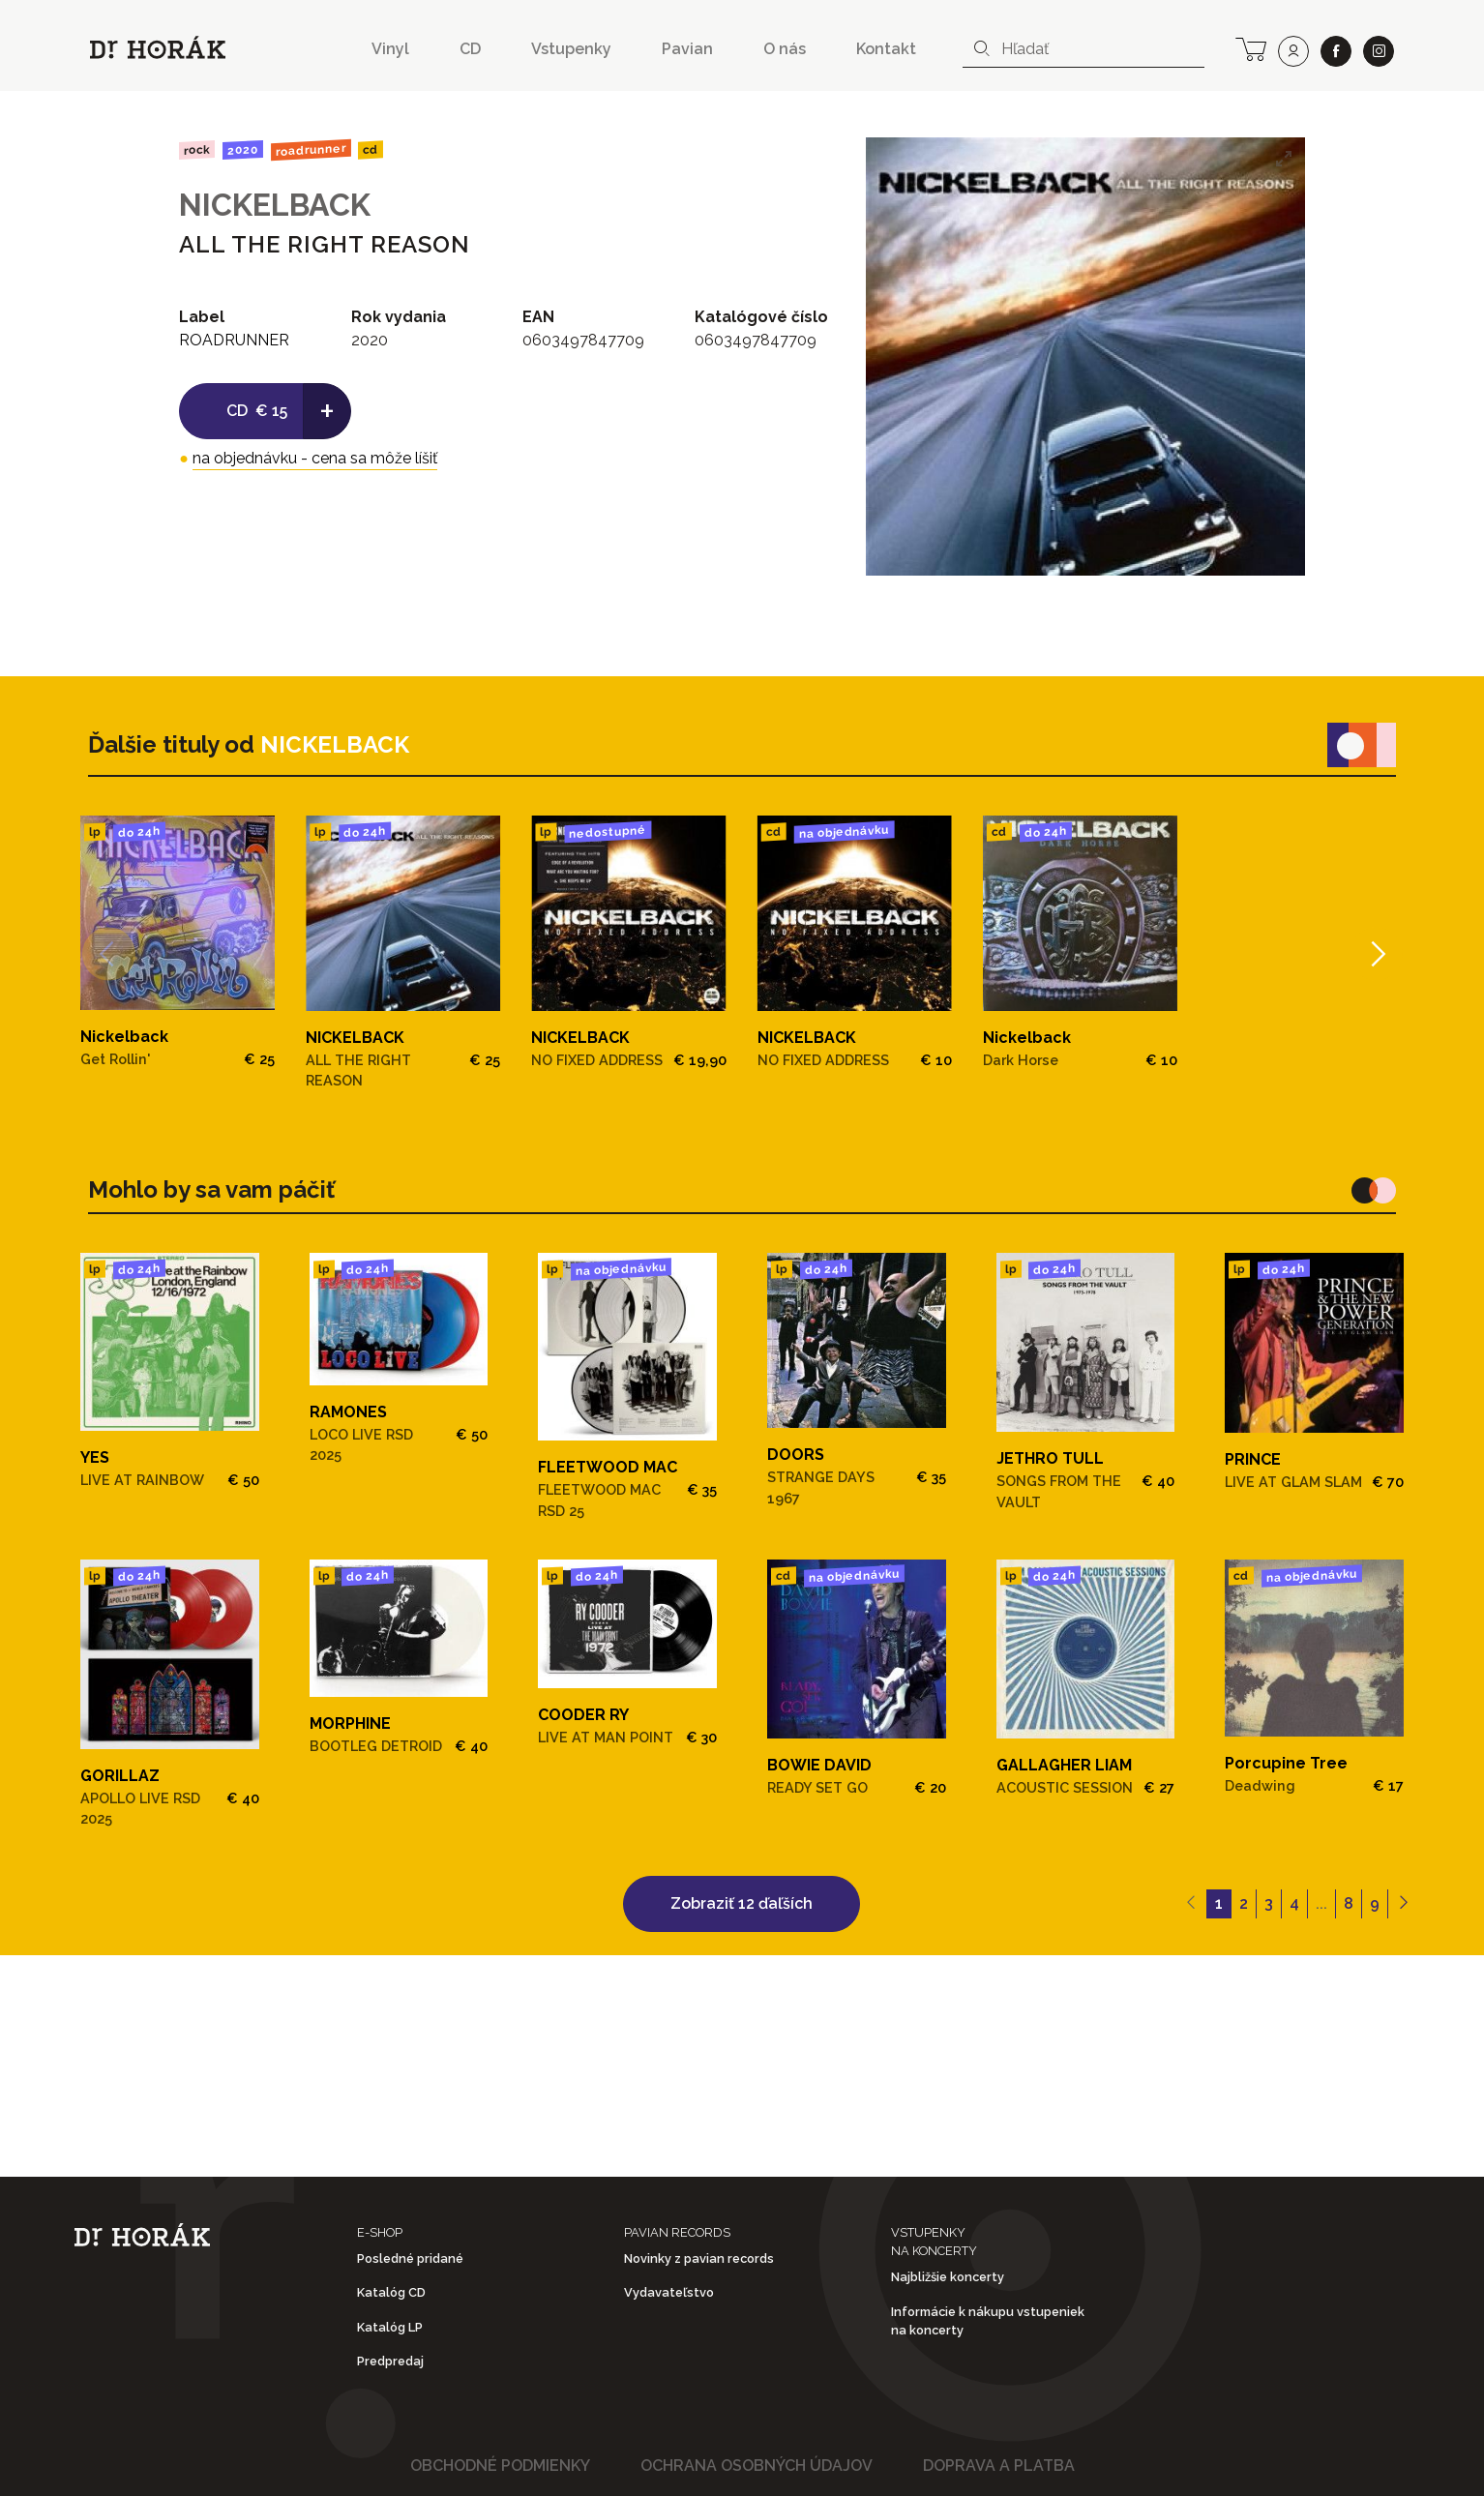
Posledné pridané (410, 2258)
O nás (784, 49)
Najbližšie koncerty (947, 2277)
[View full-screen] (1283, 158)
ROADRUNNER (310, 150)
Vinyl (390, 49)
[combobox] (1083, 49)
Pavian (687, 49)
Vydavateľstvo (669, 2292)
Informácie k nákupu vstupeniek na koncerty (987, 2320)
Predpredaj (390, 2361)
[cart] (1250, 47)
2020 (242, 150)
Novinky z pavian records (699, 2258)
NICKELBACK (275, 205)
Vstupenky (571, 49)
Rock (197, 149)
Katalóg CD (391, 2292)
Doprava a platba (999, 2465)
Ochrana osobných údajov (756, 2465)
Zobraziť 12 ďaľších (741, 1903)
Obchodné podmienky (500, 2465)
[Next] (1376, 953)
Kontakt (886, 49)
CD (470, 49)
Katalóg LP (390, 2327)
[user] (1293, 51)
